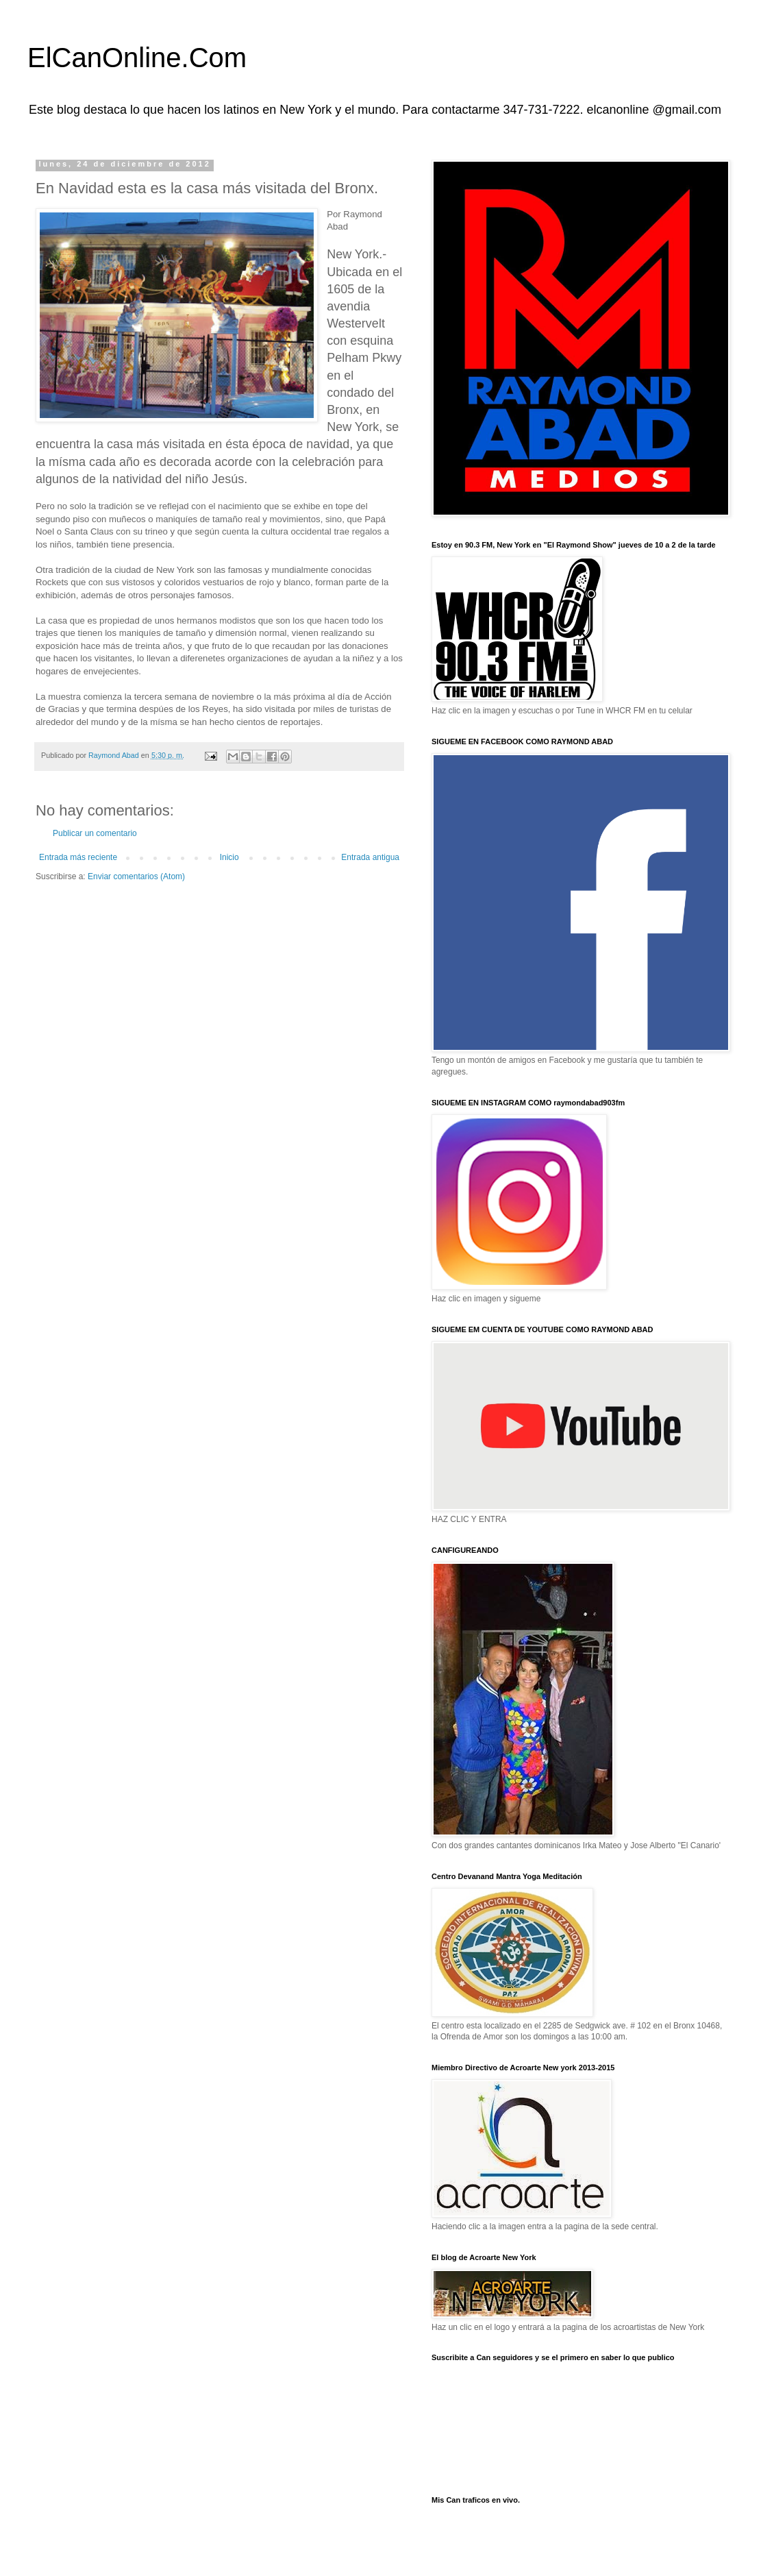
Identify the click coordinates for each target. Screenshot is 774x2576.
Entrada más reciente (78, 857)
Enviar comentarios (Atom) (136, 876)
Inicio (229, 857)
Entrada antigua (370, 857)
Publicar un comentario (95, 833)
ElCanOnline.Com (137, 57)
